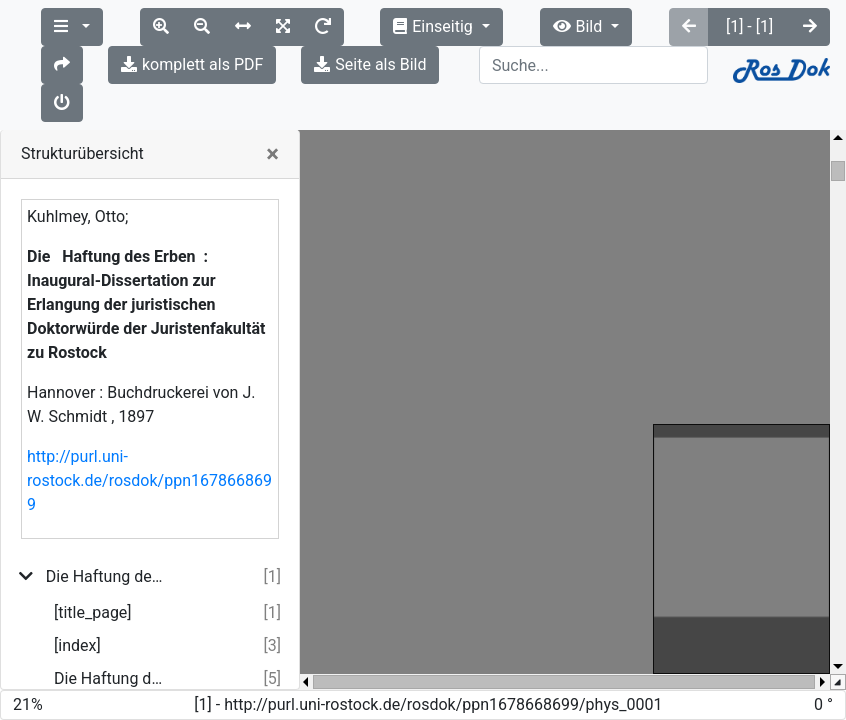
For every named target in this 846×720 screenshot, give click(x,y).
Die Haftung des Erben (107, 500)
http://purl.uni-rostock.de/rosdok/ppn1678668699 (149, 404)
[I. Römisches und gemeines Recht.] (111, 635)
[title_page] (93, 536)
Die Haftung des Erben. (111, 602)
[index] (77, 569)
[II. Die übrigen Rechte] (115, 668)
